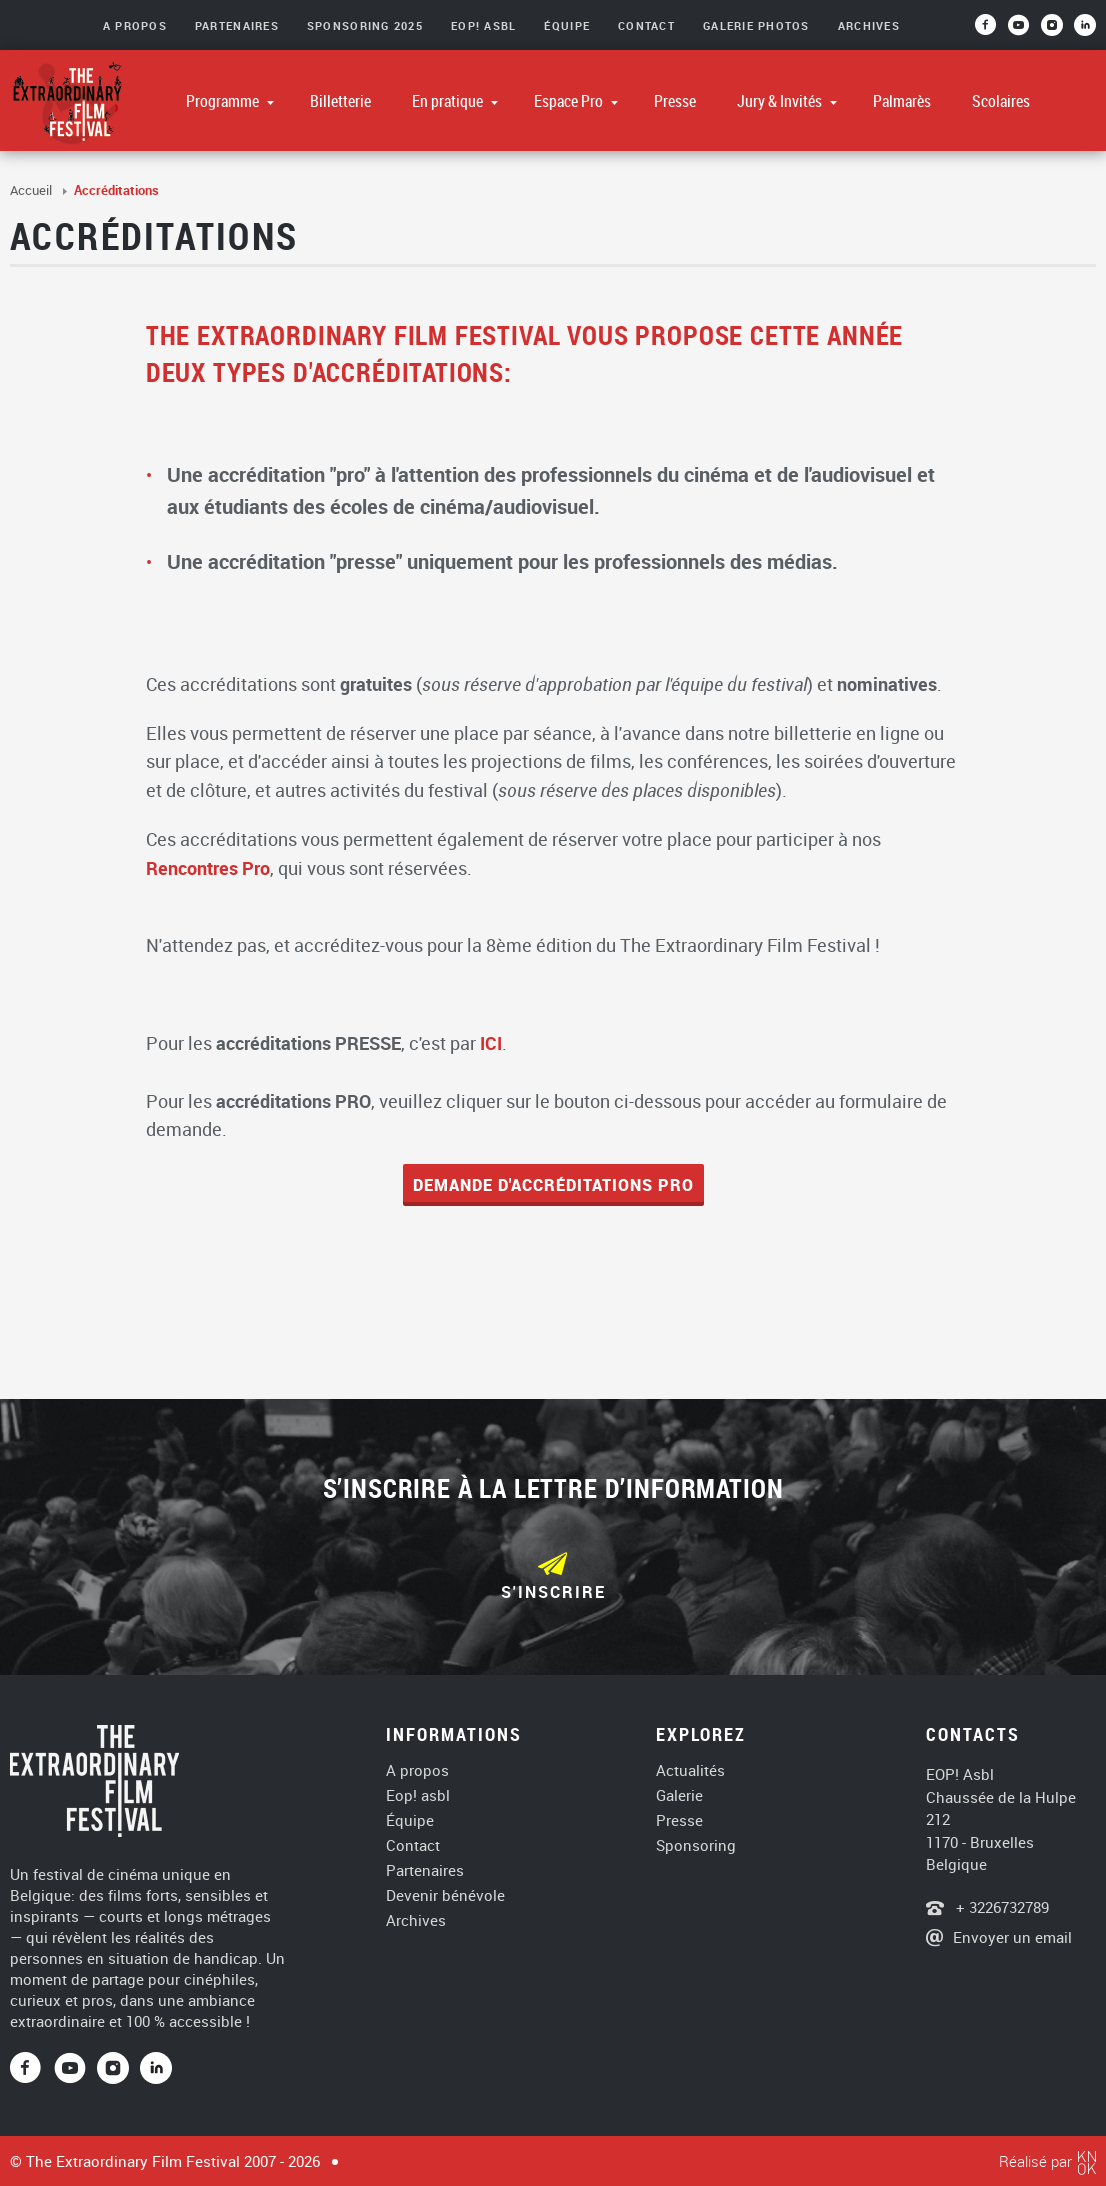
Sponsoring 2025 (365, 25)
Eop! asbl (418, 1795)
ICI (491, 1043)
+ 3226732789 (1000, 1907)
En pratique (449, 101)
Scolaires (1001, 101)
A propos (417, 1770)
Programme (224, 101)
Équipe (567, 25)
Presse (675, 101)
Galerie (679, 1795)
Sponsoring (696, 1845)
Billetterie (340, 101)
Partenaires (237, 25)
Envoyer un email (1012, 1937)
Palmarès (902, 101)
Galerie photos (756, 25)
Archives (869, 25)
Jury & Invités (781, 101)
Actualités (690, 1770)
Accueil (32, 190)
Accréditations (116, 190)
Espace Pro (570, 101)
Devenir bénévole (445, 1895)
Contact (646, 25)
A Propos (135, 25)
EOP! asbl (483, 25)
